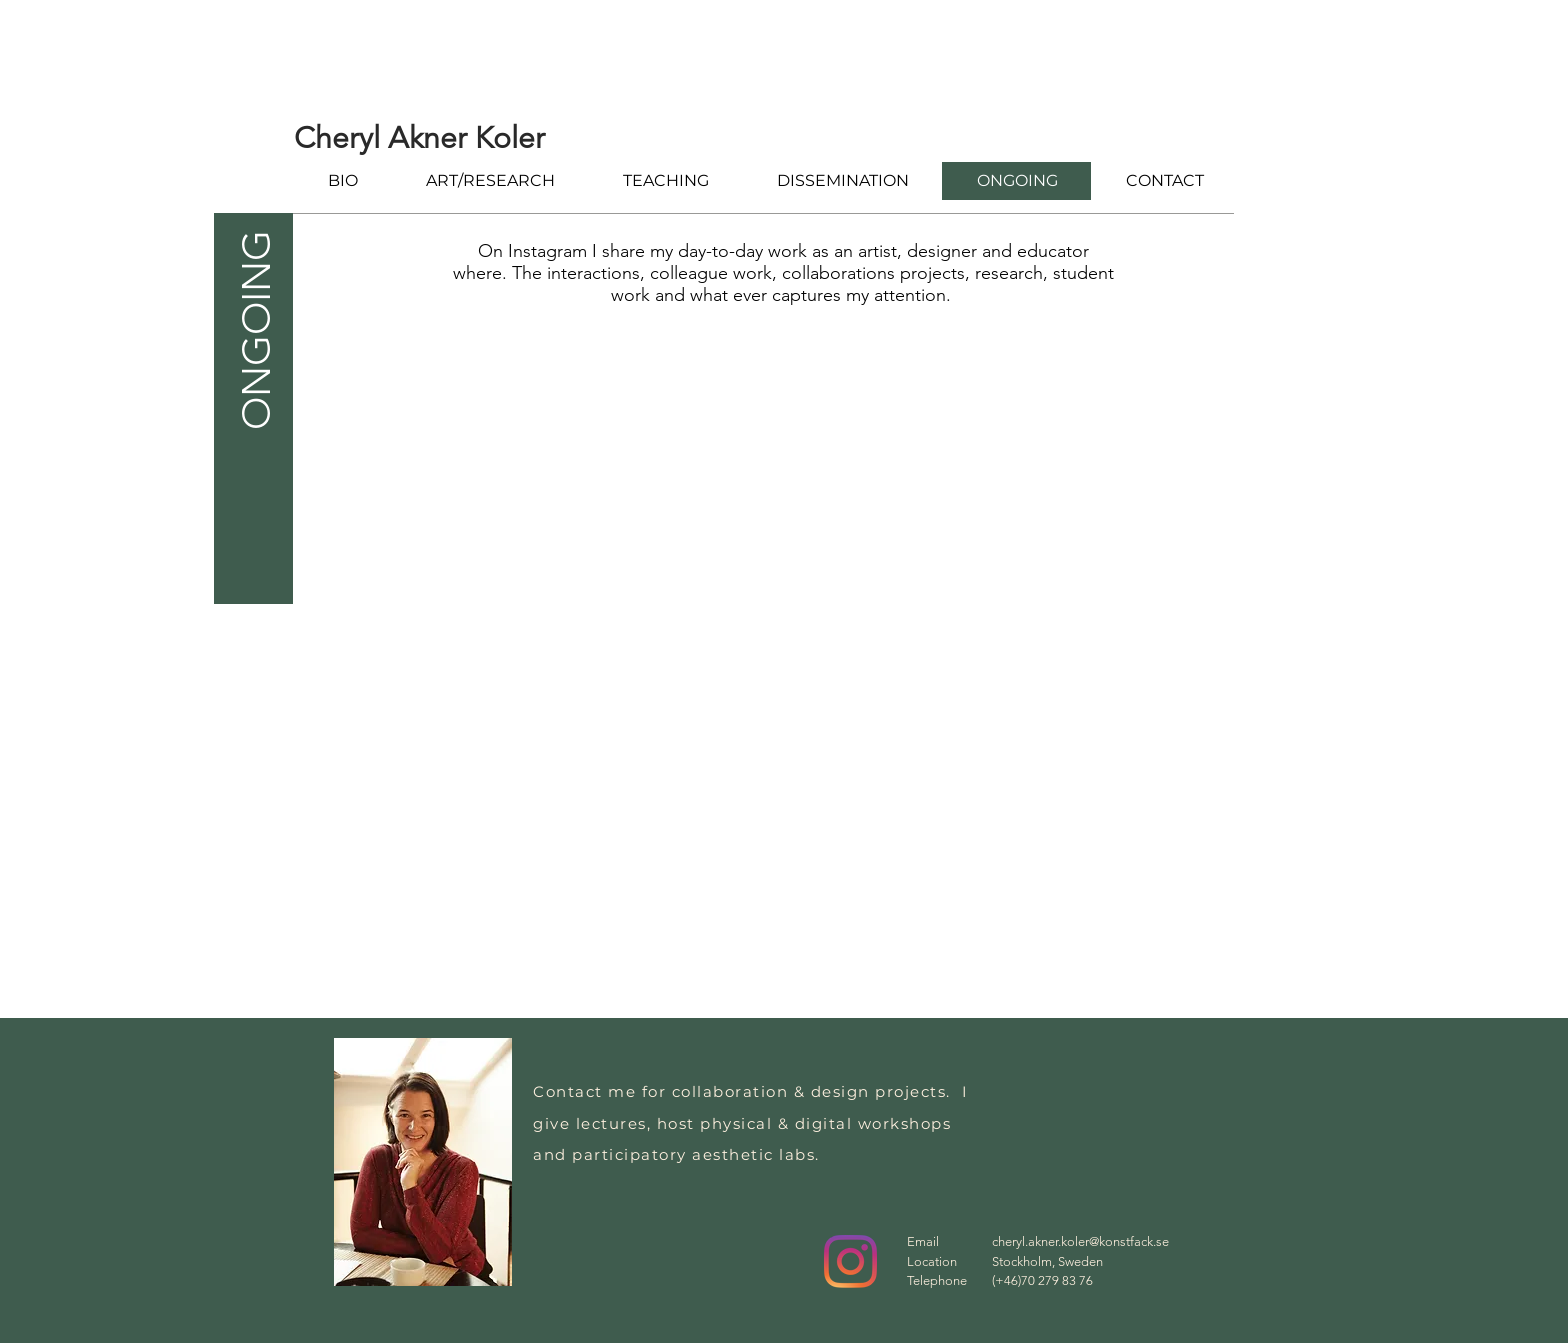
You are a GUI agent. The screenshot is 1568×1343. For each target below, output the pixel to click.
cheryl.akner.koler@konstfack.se (1080, 1241)
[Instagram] (850, 1261)
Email (923, 1241)
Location (932, 1261)
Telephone (937, 1280)
